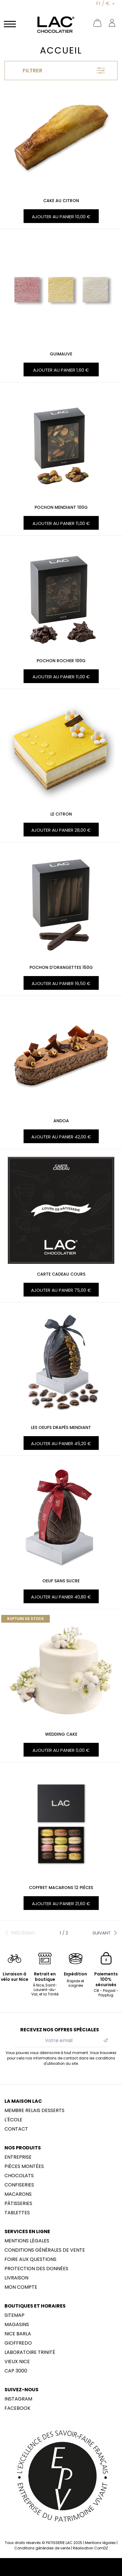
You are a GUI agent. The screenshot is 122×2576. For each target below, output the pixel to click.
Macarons (18, 2194)
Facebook (17, 2408)
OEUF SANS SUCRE (61, 1581)
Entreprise (18, 2157)
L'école (13, 2119)
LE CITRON (61, 814)
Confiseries (19, 2185)
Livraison (16, 2278)
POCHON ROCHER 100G (61, 661)
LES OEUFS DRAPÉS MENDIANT (61, 1427)
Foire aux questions (30, 2259)
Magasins (16, 2324)
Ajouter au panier (61, 216)
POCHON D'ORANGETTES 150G (61, 967)
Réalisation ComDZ (90, 2548)
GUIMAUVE (61, 354)
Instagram (18, 2399)
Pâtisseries (18, 2203)
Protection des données (36, 2268)
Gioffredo (18, 2343)
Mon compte (20, 2287)
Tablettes (17, 2212)
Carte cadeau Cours (61, 1274)
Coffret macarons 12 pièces (61, 1888)
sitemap (14, 2315)
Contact (16, 2129)
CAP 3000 (15, 2371)
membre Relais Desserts (34, 2110)
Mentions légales (26, 2240)
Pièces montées (24, 2166)
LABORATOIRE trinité (29, 2352)
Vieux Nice (17, 2361)
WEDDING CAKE (61, 1734)
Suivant (105, 1933)
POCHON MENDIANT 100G (61, 507)
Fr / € (103, 3)
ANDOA (61, 1121)
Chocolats (19, 2175)
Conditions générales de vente (44, 2250)
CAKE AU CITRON (61, 201)
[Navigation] (10, 23)
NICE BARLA (17, 2333)
